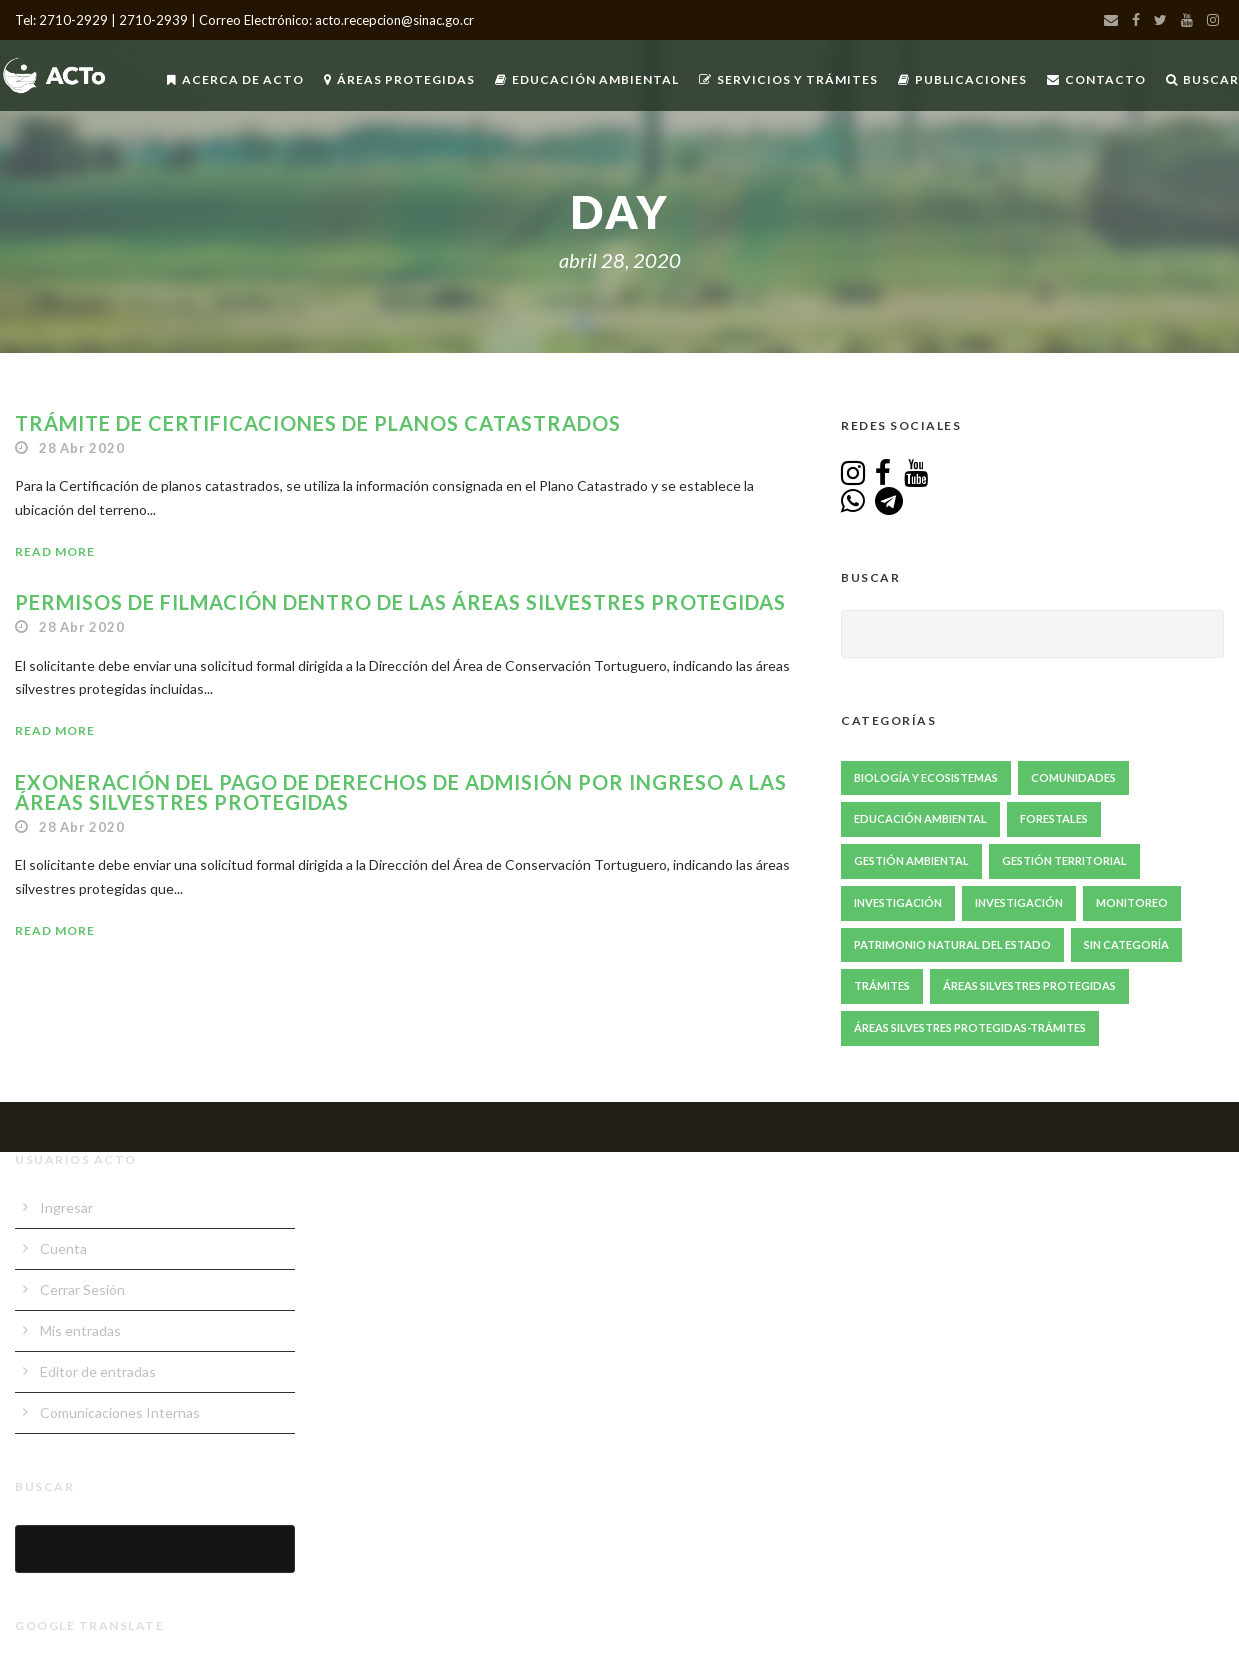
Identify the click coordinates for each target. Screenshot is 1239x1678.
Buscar (1202, 79)
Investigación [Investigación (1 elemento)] (1019, 902)
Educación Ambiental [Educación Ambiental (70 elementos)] (920, 818)
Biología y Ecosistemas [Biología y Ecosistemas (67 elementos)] (926, 777)
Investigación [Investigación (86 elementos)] (898, 902)
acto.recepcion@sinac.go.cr (394, 20)
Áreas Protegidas (399, 79)
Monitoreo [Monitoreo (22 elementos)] (1132, 902)
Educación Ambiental (587, 79)
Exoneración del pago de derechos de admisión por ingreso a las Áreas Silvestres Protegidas (401, 792)
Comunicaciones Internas (120, 1412)
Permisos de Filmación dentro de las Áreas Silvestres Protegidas (400, 602)
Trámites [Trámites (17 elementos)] (882, 985)
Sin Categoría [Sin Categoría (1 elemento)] (1126, 944)
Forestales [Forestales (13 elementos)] (1054, 818)
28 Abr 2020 (82, 448)
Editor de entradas (98, 1371)
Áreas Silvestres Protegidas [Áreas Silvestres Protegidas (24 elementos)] (1029, 985)
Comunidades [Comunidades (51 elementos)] (1073, 777)
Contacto (1096, 79)
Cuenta (63, 1248)
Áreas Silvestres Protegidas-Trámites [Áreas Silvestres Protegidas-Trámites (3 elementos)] (970, 1027)
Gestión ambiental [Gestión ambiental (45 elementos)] (911, 860)
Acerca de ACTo (235, 79)
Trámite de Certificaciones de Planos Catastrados (318, 423)
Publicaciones (962, 79)
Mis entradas (80, 1330)
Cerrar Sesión (82, 1289)
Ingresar (66, 1207)
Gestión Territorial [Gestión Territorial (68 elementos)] (1064, 860)
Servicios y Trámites (788, 79)
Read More (55, 551)
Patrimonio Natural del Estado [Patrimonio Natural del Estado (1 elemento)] (952, 944)
